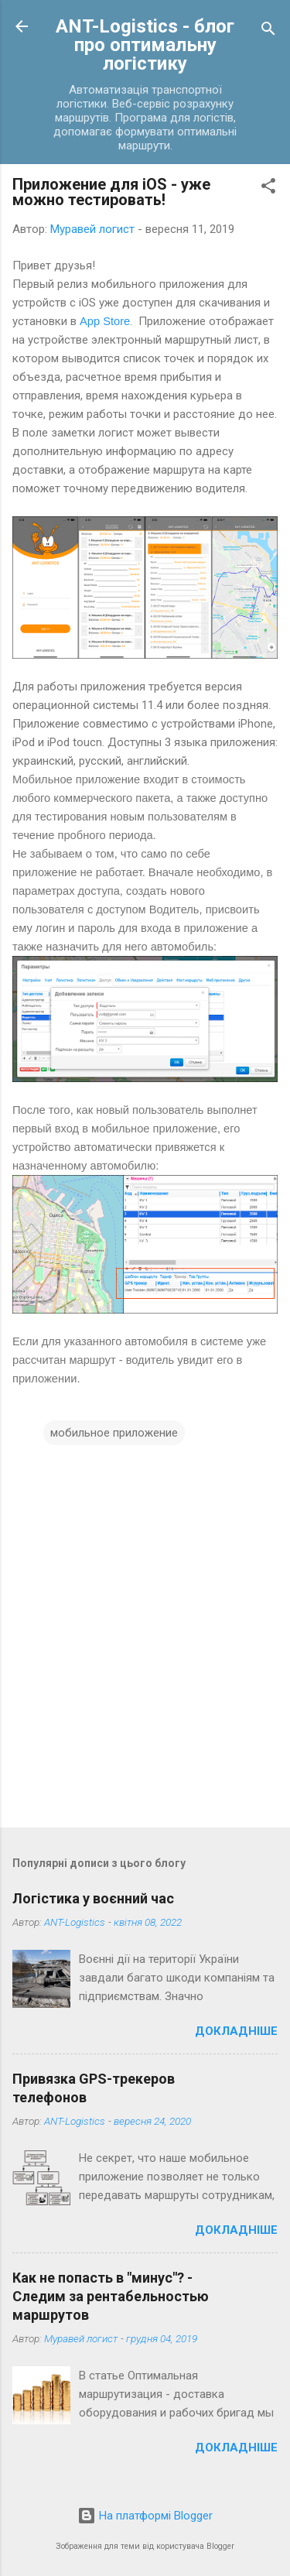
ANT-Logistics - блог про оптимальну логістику (145, 44)
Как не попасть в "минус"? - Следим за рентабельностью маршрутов (110, 2296)
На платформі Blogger (145, 2516)
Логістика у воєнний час (93, 1898)
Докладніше (236, 2031)
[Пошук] (268, 31)
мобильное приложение (114, 1433)
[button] (268, 188)
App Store (105, 321)
